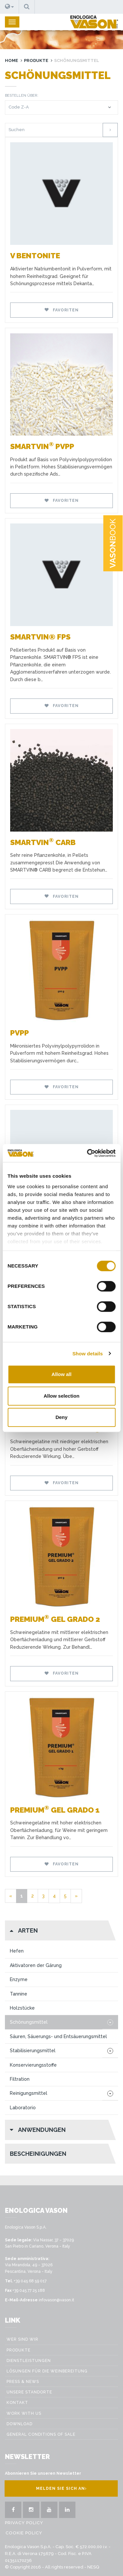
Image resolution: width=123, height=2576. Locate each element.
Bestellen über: (21, 95)
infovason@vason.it (56, 2300)
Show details (87, 1353)
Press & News (23, 2381)
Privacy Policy (24, 2522)
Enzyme (19, 1979)
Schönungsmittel (29, 2022)
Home (11, 60)
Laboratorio (23, 2107)
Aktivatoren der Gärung (36, 1965)
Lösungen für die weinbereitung (47, 2371)
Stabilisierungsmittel (32, 2050)
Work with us (24, 2413)
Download (19, 2424)
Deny (61, 1417)
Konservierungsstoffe (33, 2065)
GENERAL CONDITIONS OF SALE (41, 2434)
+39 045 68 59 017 (30, 2281)
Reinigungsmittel (28, 2093)
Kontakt (17, 2402)
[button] (9, 7)
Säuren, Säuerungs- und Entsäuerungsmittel (58, 2036)
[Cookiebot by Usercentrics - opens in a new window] (87, 1153)
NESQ (93, 2567)
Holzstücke (22, 2008)
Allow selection (61, 1396)
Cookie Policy (24, 2532)
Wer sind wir (22, 2339)
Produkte (36, 60)
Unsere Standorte (29, 2392)
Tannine (18, 1993)
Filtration (20, 2079)
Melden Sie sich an (61, 2488)
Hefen (17, 1951)
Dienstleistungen (29, 2360)
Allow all (61, 1374)
